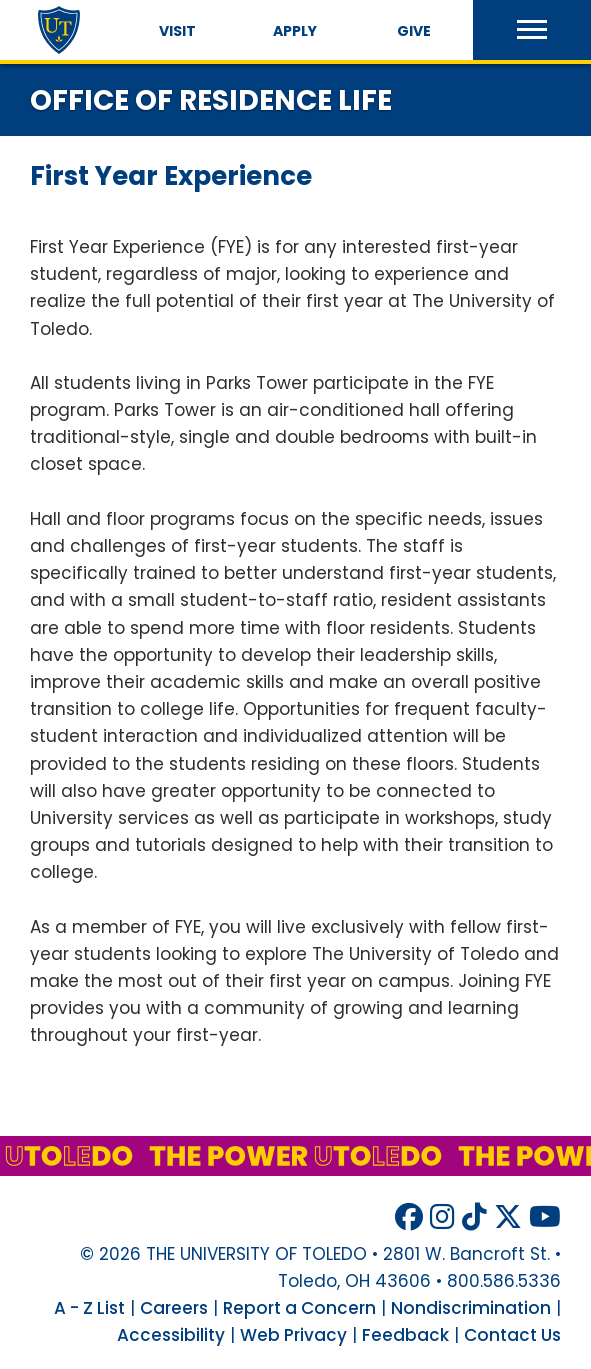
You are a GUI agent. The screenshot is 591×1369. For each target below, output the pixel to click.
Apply (295, 31)
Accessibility (171, 1335)
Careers (174, 1308)
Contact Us (512, 1335)
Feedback (405, 1335)
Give (414, 31)
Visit (177, 31)
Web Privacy (293, 1335)
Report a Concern (299, 1308)
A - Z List (89, 1308)
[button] (532, 30)
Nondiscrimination (471, 1308)
